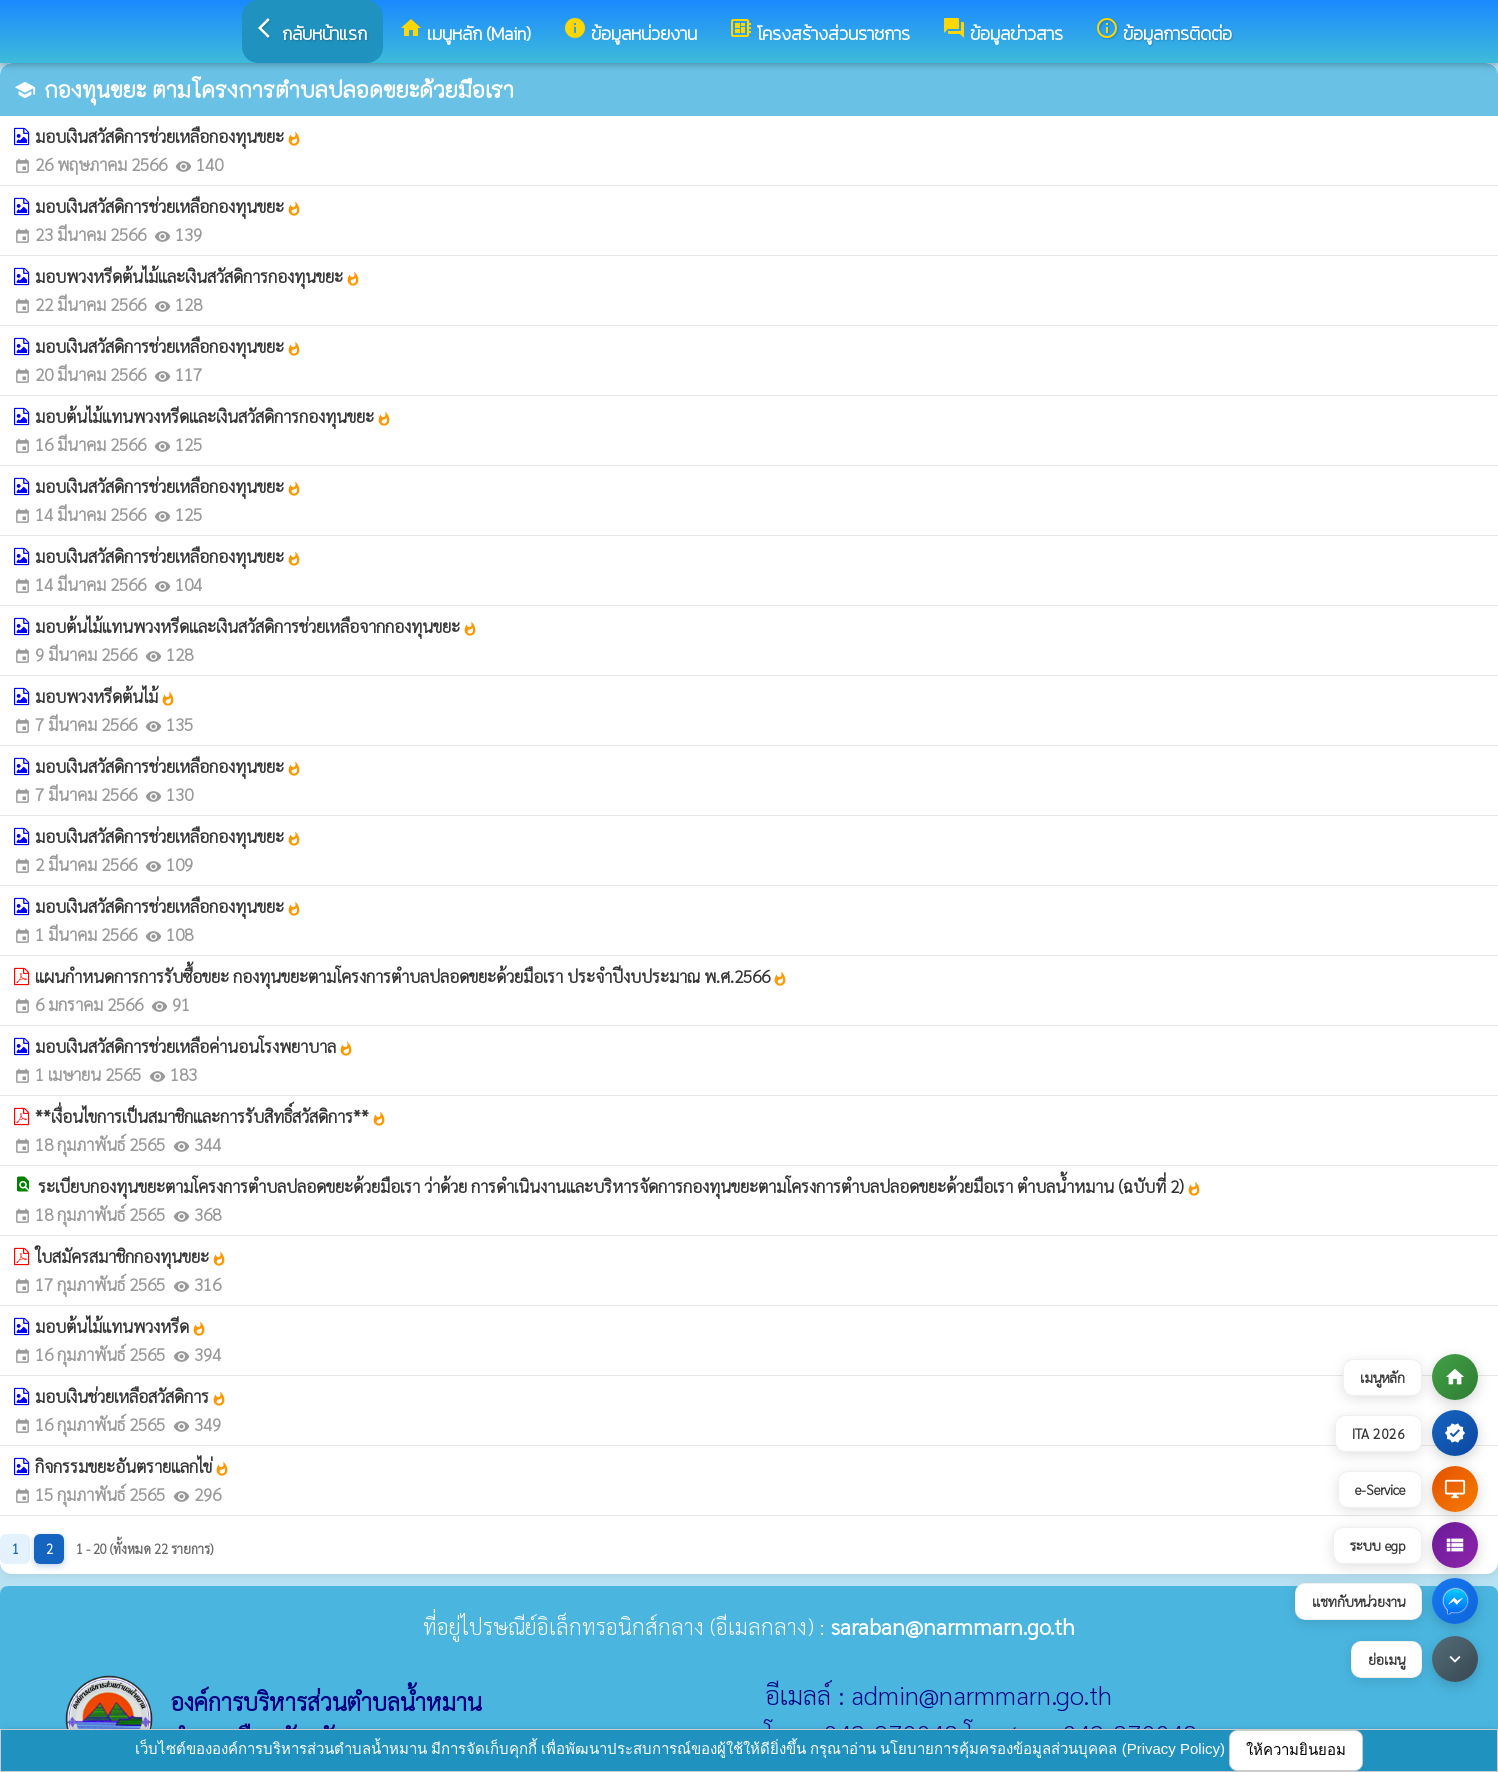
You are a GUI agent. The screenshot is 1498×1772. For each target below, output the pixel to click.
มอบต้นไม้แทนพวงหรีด (121, 1326)
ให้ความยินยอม (1296, 1749)
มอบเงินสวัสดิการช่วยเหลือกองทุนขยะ (168, 136)
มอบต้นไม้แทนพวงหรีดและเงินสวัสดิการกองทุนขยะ (213, 416)
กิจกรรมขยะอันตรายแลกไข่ (132, 1466)
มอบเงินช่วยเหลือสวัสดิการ (131, 1396)
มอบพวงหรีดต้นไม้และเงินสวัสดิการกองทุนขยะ (198, 276)
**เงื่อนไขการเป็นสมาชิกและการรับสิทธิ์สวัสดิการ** (211, 1116)
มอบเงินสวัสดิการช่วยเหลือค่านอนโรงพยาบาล (194, 1046)
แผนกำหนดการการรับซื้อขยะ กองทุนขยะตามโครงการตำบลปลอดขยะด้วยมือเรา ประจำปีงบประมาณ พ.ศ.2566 (411, 976)
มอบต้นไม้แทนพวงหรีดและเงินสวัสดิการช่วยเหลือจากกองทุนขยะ (256, 626)
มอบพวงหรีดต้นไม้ (105, 696)
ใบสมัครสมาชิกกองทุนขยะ (131, 1256)
